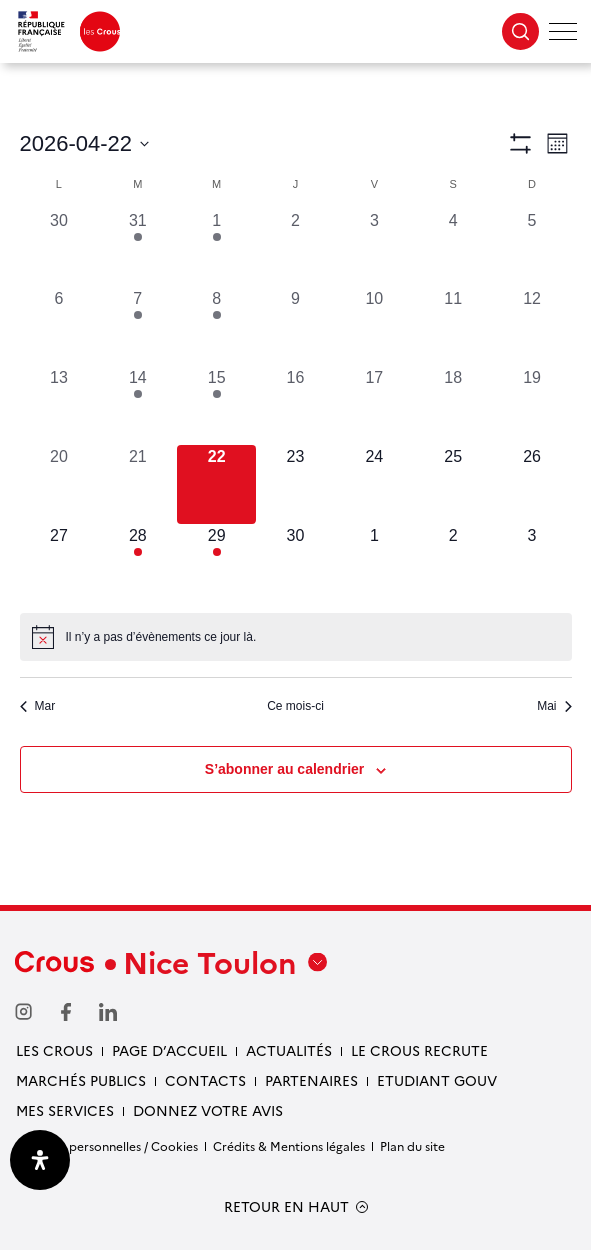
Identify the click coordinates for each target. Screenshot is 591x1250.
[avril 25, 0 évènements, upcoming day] (453, 484)
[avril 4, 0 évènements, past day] (453, 248)
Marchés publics (81, 1080)
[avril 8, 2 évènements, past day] (216, 326)
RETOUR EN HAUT (286, 1206)
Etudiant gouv (437, 1080)
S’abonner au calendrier (285, 769)
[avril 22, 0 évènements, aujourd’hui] (216, 484)
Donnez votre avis (208, 1110)
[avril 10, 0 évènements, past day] (374, 326)
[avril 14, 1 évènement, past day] (137, 405)
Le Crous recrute (419, 1050)
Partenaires (311, 1080)
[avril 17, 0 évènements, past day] (374, 405)
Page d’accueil (169, 1050)
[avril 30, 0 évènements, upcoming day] (295, 563)
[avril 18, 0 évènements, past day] (453, 405)
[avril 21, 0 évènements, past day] (137, 484)
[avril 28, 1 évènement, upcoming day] (137, 563)
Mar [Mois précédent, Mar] (38, 706)
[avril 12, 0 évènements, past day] (532, 326)
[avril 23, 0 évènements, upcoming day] (295, 484)
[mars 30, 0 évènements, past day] (59, 248)
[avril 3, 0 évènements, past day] (374, 248)
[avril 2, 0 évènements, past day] (295, 248)
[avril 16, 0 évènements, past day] (295, 405)
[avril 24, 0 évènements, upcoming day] (374, 484)
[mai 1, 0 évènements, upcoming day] (374, 563)
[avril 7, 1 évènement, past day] (137, 326)
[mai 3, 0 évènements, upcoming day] (532, 563)
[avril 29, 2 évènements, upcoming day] (216, 563)
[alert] (296, 637)
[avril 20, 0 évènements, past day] (59, 484)
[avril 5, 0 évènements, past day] (532, 248)
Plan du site (412, 1145)
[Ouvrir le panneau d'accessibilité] (40, 1160)
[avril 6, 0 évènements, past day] (59, 326)
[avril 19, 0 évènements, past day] (532, 405)
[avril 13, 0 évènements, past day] (59, 405)
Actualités (289, 1050)
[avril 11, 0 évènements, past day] (453, 326)
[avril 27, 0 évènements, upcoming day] (59, 563)
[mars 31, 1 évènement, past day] (137, 248)
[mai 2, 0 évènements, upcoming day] (453, 563)
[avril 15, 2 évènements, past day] (216, 405)
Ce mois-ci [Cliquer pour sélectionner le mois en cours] (295, 706)
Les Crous (54, 1050)
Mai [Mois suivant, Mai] (554, 706)
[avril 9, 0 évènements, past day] (295, 326)
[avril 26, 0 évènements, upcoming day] (532, 484)
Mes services (65, 1110)
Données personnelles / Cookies (106, 1145)
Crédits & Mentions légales (289, 1145)
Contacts (205, 1080)
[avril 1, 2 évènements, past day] (216, 248)
